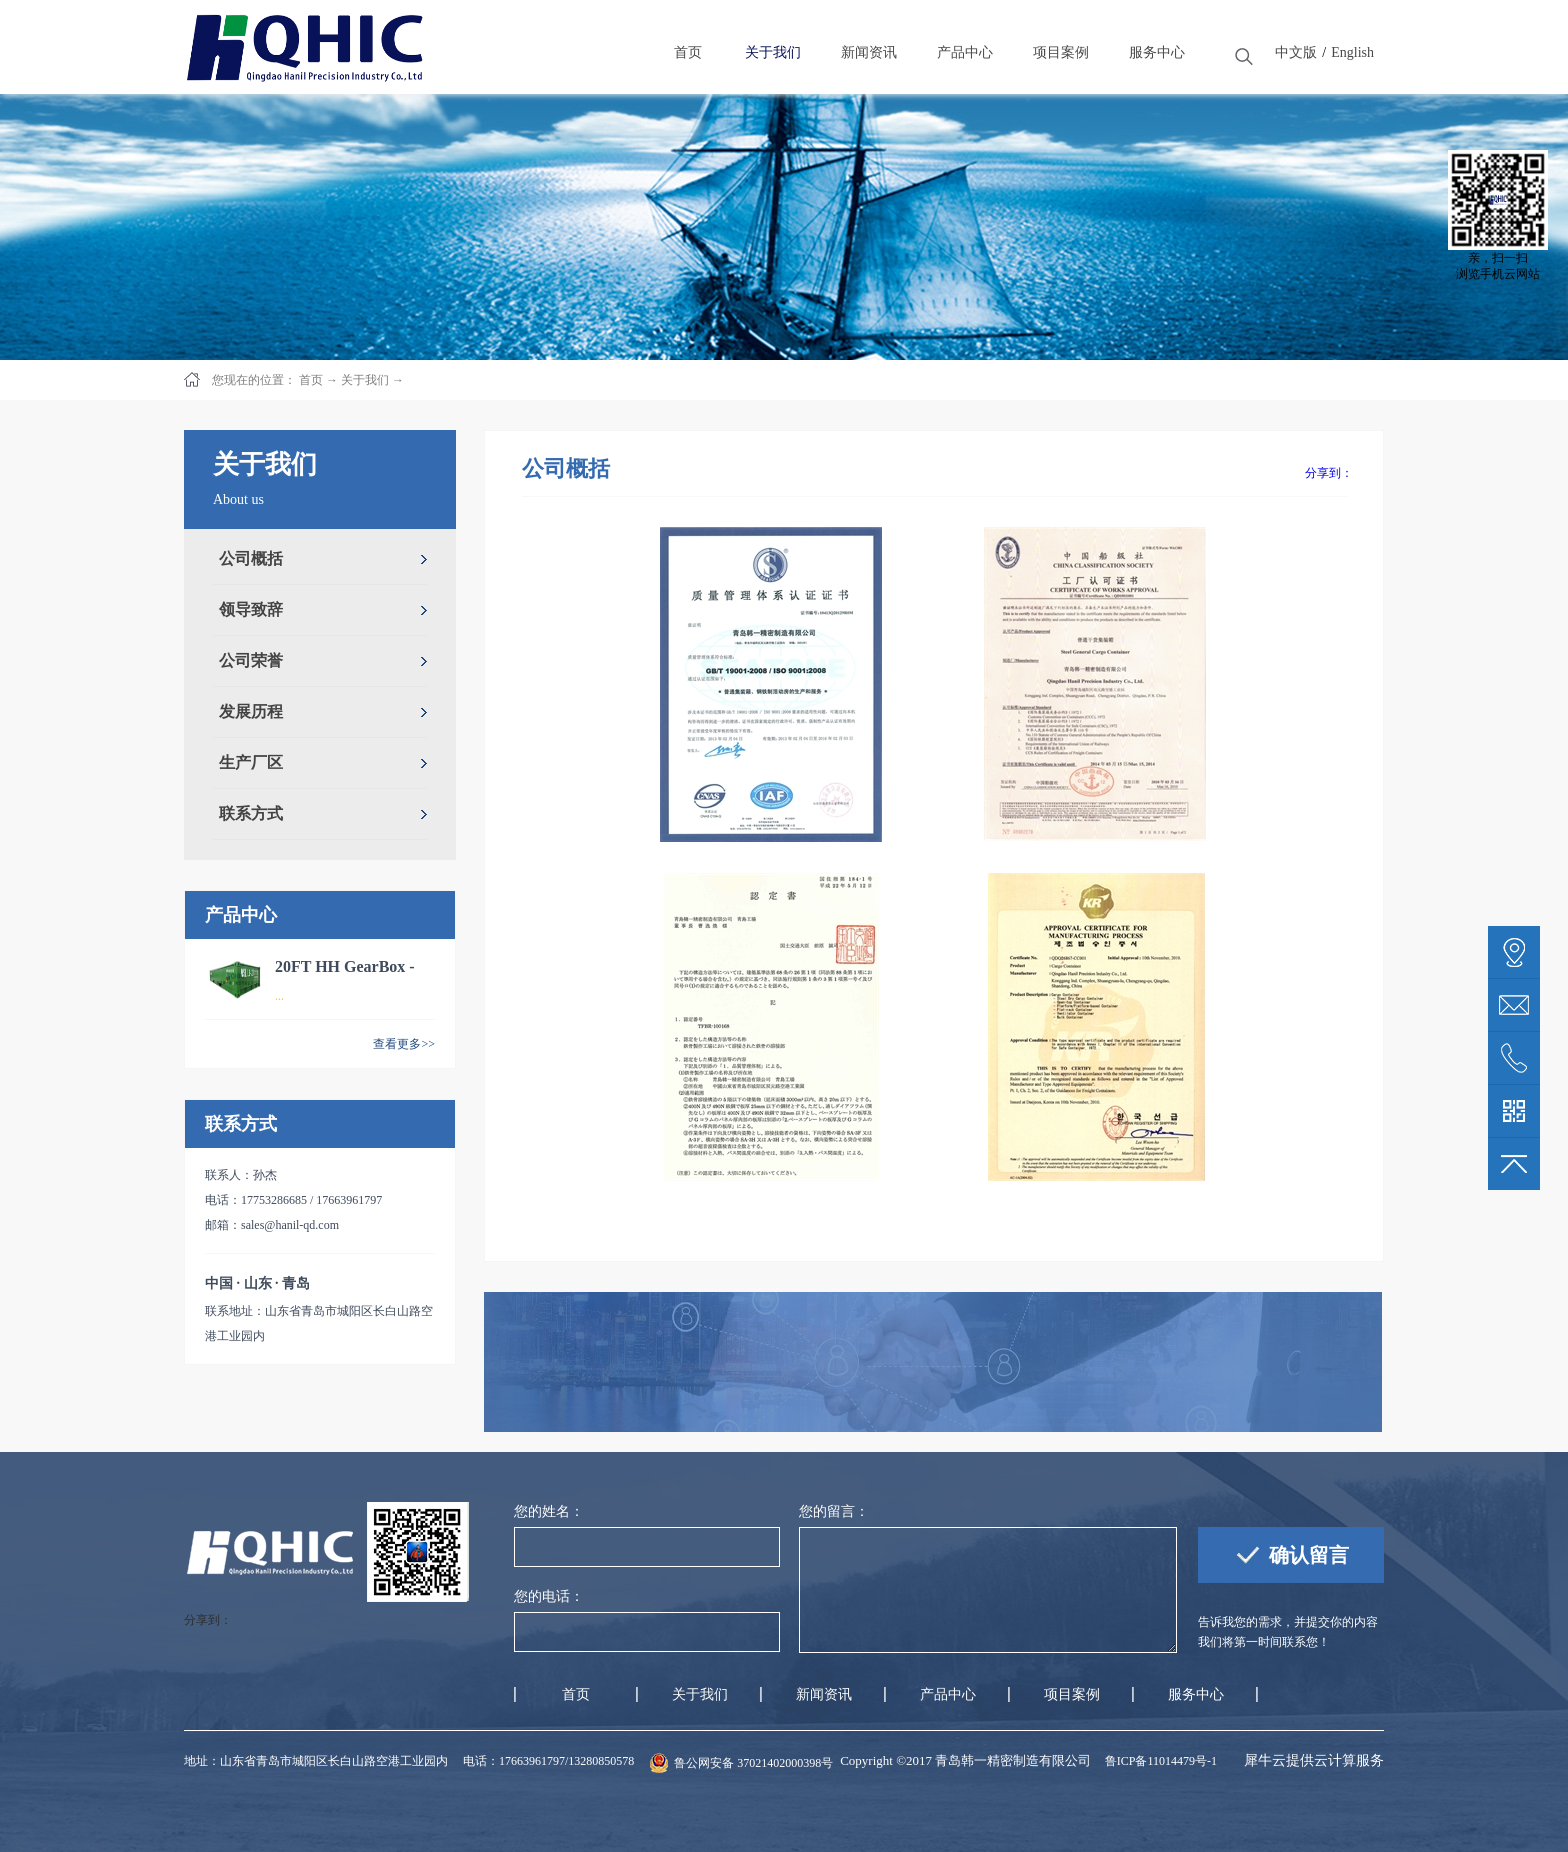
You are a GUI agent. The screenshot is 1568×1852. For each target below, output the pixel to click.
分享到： (1329, 473)
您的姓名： (549, 1511)
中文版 (1296, 52)
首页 (576, 1694)
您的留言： (834, 1511)
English (1352, 52)
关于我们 (365, 380)
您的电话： (549, 1596)
